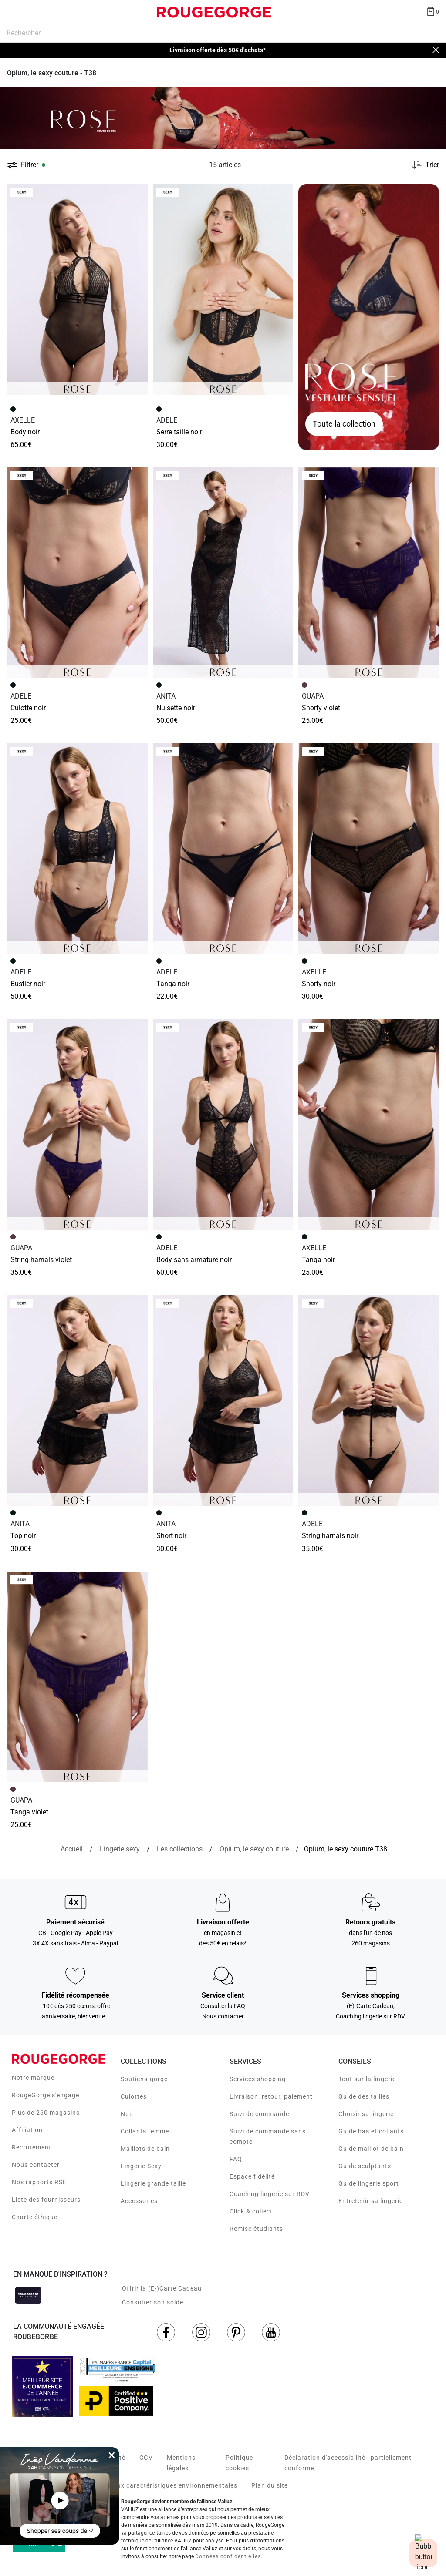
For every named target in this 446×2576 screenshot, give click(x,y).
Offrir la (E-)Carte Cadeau (162, 2288)
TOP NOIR (23, 1535)
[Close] (435, 50)
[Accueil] (71, 1849)
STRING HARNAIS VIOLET (41, 1260)
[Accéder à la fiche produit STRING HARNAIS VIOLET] (77, 1124)
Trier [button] (432, 164)
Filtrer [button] (29, 164)
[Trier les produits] (422, 165)
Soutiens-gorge (144, 2079)
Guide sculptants (364, 2166)
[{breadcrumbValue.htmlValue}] (254, 1849)
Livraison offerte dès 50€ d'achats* (217, 50)
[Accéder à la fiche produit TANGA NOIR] (223, 848)
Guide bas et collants (371, 2131)
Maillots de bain (145, 2148)
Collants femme (145, 2131)
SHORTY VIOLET (321, 708)
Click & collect (251, 2211)
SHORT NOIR (171, 1535)
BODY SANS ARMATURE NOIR (194, 1260)
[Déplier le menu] (15, 12)
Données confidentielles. (229, 2556)
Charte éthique (34, 2216)
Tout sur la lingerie (367, 2079)
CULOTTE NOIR (28, 708)
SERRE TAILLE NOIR (179, 432)
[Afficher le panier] (432, 11)
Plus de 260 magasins (46, 2112)
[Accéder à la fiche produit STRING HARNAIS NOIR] (368, 1400)
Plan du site (269, 2485)
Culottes (134, 2096)
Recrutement (31, 2147)
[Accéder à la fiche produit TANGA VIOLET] (77, 1677)
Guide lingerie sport (368, 2183)
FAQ (236, 2159)
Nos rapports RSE (39, 2182)
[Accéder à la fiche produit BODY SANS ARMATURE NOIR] (223, 1124)
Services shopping (258, 2079)
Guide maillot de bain (371, 2148)
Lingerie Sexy (141, 2166)
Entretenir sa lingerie (370, 2200)
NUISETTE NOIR (175, 708)
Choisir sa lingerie (366, 2113)
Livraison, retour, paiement (271, 2096)
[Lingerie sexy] (119, 1849)
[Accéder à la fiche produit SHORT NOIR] (223, 1400)
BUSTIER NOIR (27, 984)
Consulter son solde (152, 2302)
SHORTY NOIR (318, 984)
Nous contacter (36, 2164)
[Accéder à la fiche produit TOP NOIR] (77, 1400)
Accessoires (139, 2200)
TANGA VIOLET (29, 1812)
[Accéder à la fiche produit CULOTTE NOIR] (77, 572)
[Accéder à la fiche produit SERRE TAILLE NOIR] (223, 289)
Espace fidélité (252, 2176)
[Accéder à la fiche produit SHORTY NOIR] (368, 848)
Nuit (127, 2113)
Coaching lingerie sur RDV (270, 2193)
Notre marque (33, 2077)
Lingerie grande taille (153, 2183)
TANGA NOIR (172, 984)
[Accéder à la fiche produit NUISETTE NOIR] (223, 572)
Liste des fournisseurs (46, 2199)
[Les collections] (179, 1849)
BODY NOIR (25, 432)
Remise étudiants (256, 2228)
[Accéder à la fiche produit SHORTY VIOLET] (368, 572)
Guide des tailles (363, 2096)
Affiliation (27, 2129)
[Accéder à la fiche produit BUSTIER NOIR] (77, 848)
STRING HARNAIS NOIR (330, 1535)
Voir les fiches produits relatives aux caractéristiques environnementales (124, 2485)
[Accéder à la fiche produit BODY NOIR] (77, 289)
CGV (146, 2457)
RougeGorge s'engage (45, 2095)
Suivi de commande (259, 2113)
